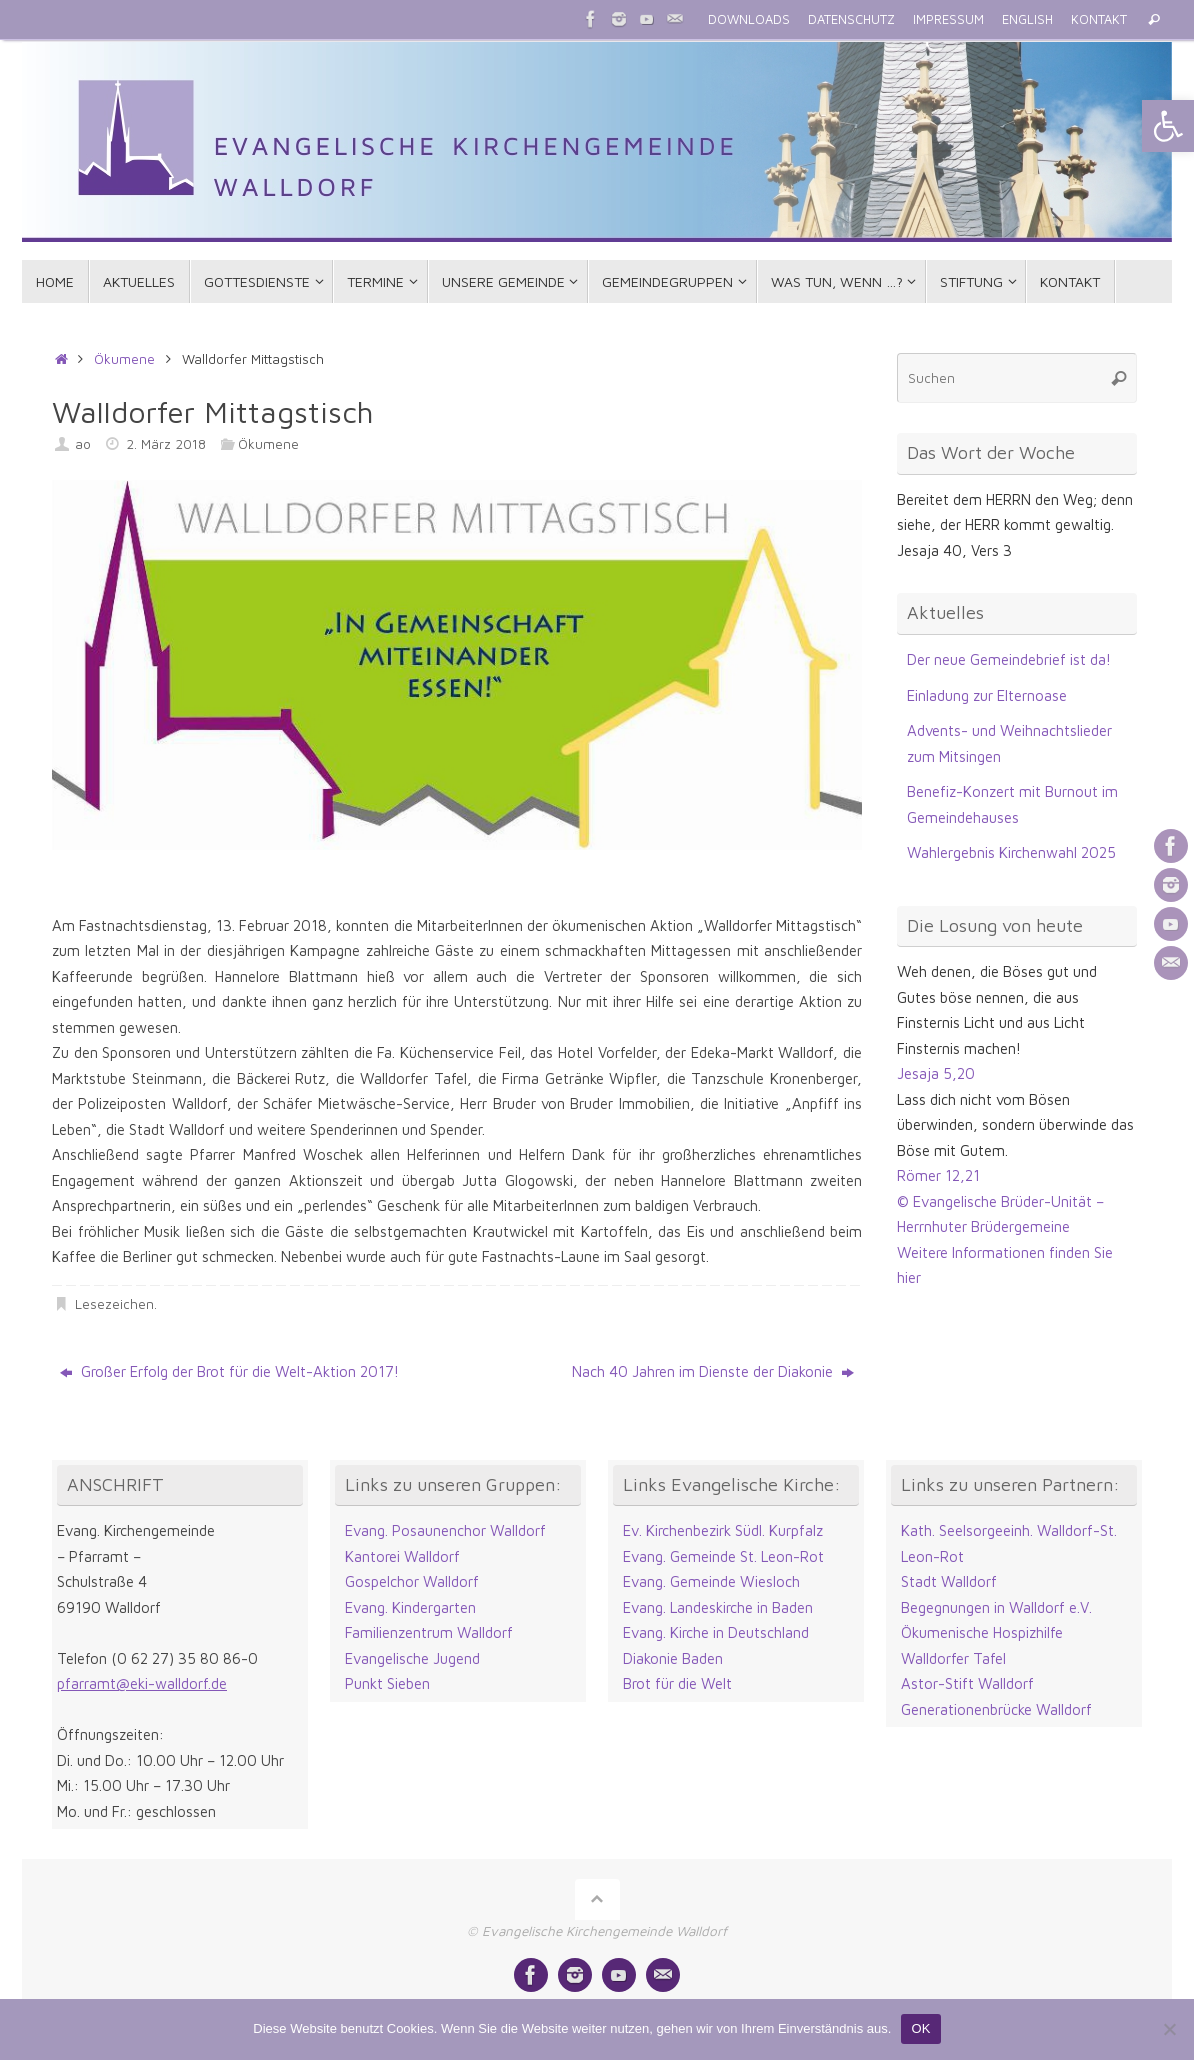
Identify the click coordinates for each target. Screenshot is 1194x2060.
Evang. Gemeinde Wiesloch (711, 1581)
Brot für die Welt (677, 1683)
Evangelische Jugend (412, 1658)
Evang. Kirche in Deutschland (716, 1632)
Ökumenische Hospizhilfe (982, 1632)
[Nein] (1169, 2029)
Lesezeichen (114, 1304)
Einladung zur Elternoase (987, 695)
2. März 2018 (166, 444)
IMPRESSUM (948, 19)
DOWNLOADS (749, 19)
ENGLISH (1027, 19)
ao (83, 444)
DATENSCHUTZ (851, 19)
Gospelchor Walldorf (412, 1581)
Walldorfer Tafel (953, 1658)
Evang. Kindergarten (410, 1607)
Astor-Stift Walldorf (967, 1683)
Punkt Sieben (387, 1683)
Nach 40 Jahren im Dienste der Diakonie (713, 1371)
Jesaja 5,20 (936, 1073)
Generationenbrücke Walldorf (996, 1709)
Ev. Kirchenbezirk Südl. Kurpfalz (723, 1530)
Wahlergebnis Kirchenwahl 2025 (1011, 852)
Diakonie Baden (673, 1658)
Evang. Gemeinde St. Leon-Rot (723, 1556)
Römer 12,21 (938, 1175)
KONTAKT (1099, 19)
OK (920, 2028)
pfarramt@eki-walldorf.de (142, 1683)
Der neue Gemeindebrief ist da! (1009, 659)
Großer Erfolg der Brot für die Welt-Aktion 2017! (229, 1371)
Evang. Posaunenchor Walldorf (445, 1530)
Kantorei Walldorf (402, 1556)
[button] (1168, 126)
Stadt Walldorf (949, 1581)
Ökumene (124, 359)
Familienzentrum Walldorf (429, 1632)
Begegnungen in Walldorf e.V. (996, 1607)
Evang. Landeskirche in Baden (718, 1607)
